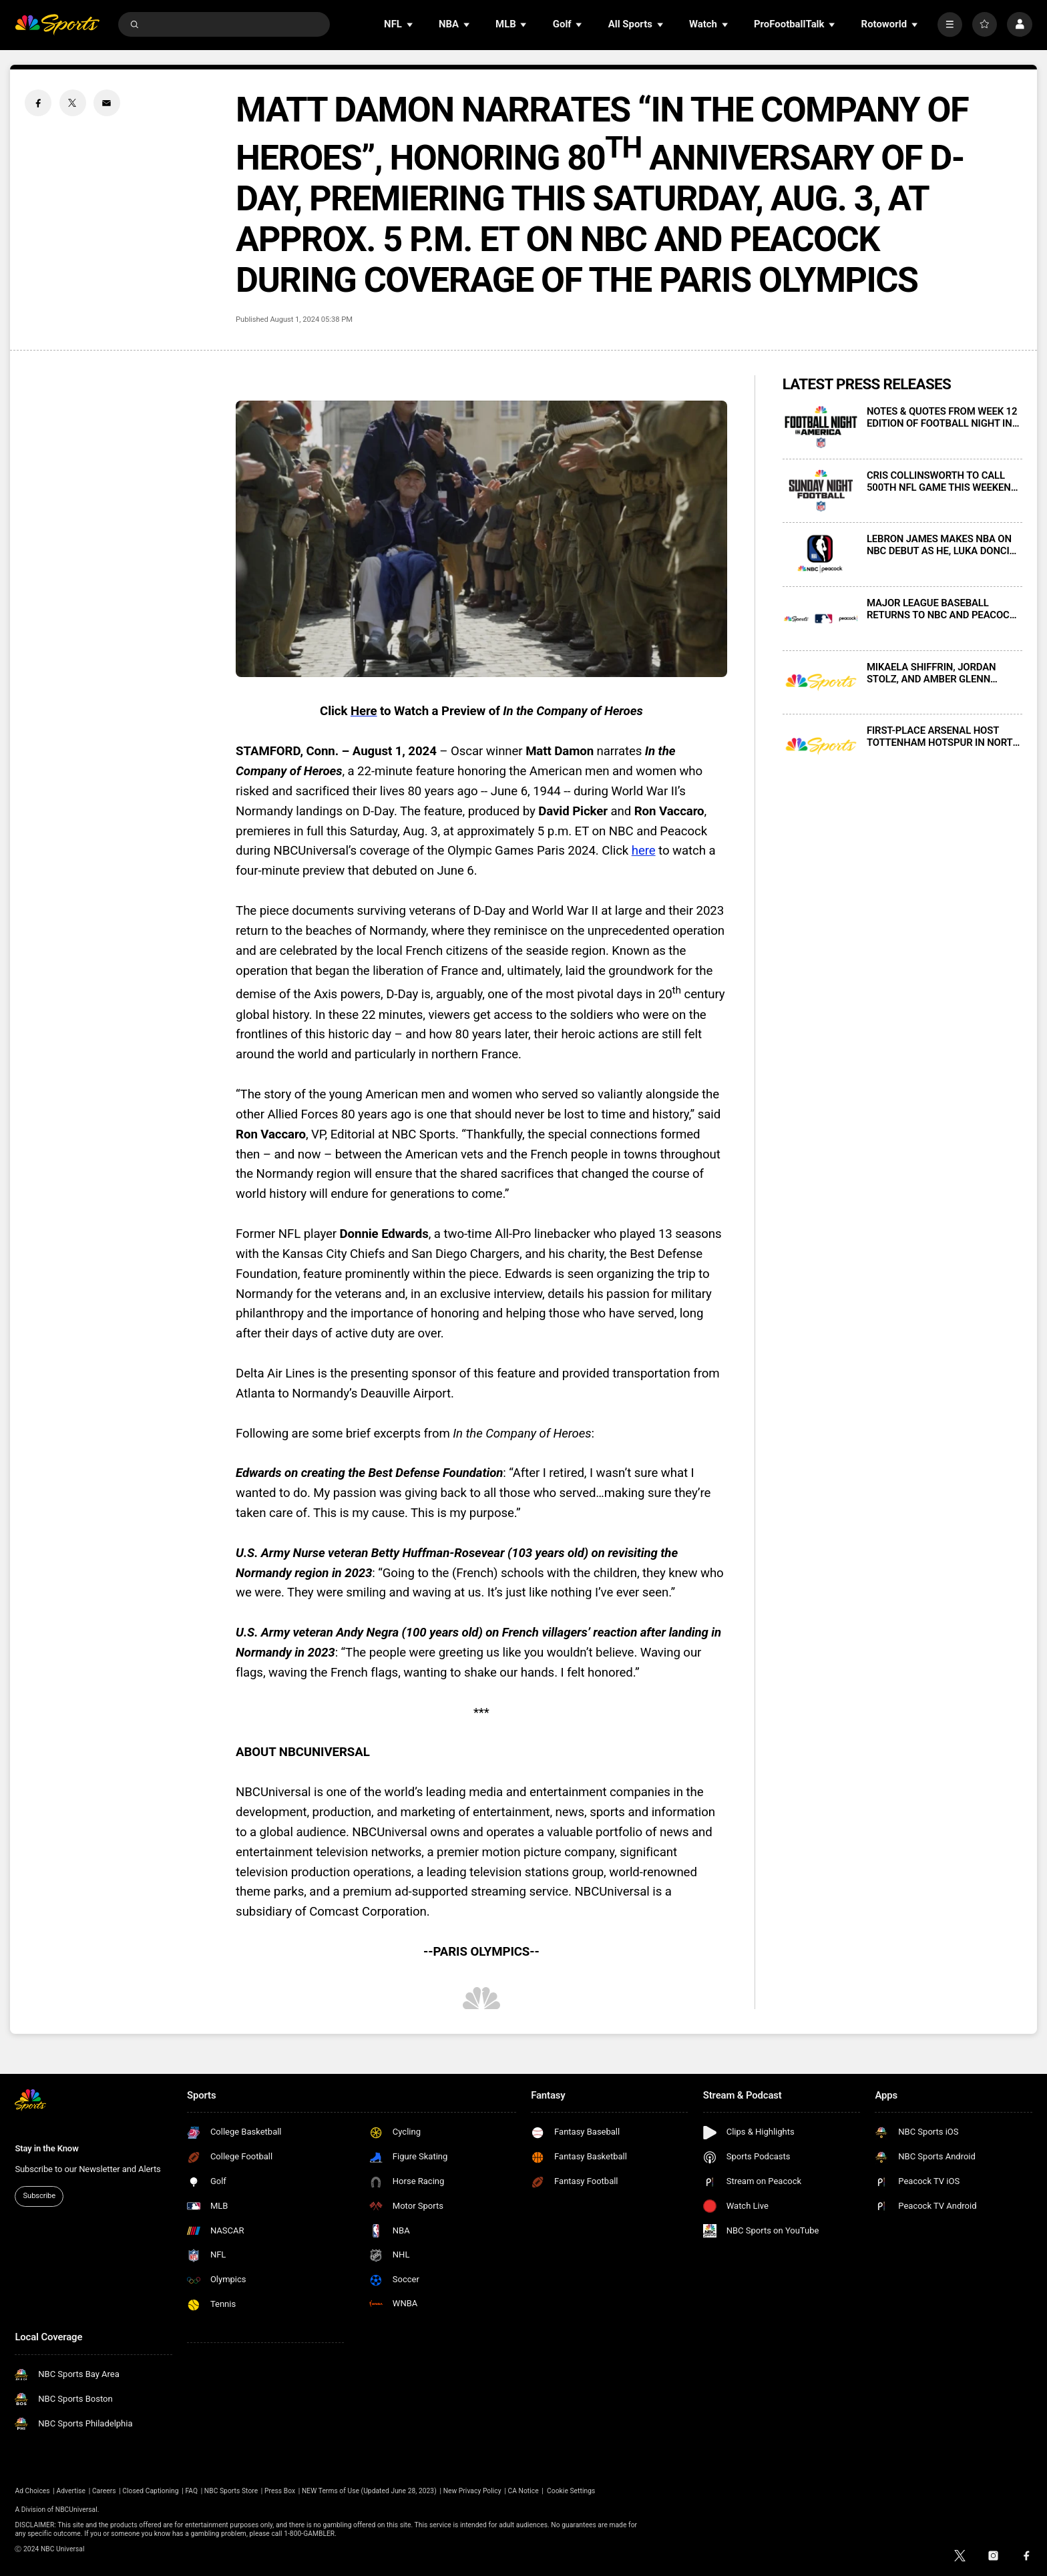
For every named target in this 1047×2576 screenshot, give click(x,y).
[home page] (57, 24)
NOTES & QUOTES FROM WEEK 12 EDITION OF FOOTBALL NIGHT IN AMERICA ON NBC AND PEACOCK (942, 417)
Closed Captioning (150, 2491)
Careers (104, 2491)
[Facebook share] (38, 102)
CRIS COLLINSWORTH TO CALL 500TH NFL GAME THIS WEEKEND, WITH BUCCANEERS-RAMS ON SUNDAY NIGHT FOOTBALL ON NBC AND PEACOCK (943, 481)
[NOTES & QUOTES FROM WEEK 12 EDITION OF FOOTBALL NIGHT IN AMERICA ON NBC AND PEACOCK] (821, 427)
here (644, 850)
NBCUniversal (76, 2509)
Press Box (279, 2491)
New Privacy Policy (472, 2491)
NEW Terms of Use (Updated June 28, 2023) (369, 2491)
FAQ (191, 2491)
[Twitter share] (72, 102)
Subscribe (39, 2195)
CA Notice (522, 2491)
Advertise (71, 2491)
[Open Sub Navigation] (411, 24)
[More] (949, 24)
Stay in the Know (46, 2148)
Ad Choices (32, 2491)
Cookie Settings (571, 2491)
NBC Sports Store (231, 2491)
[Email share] (106, 102)
